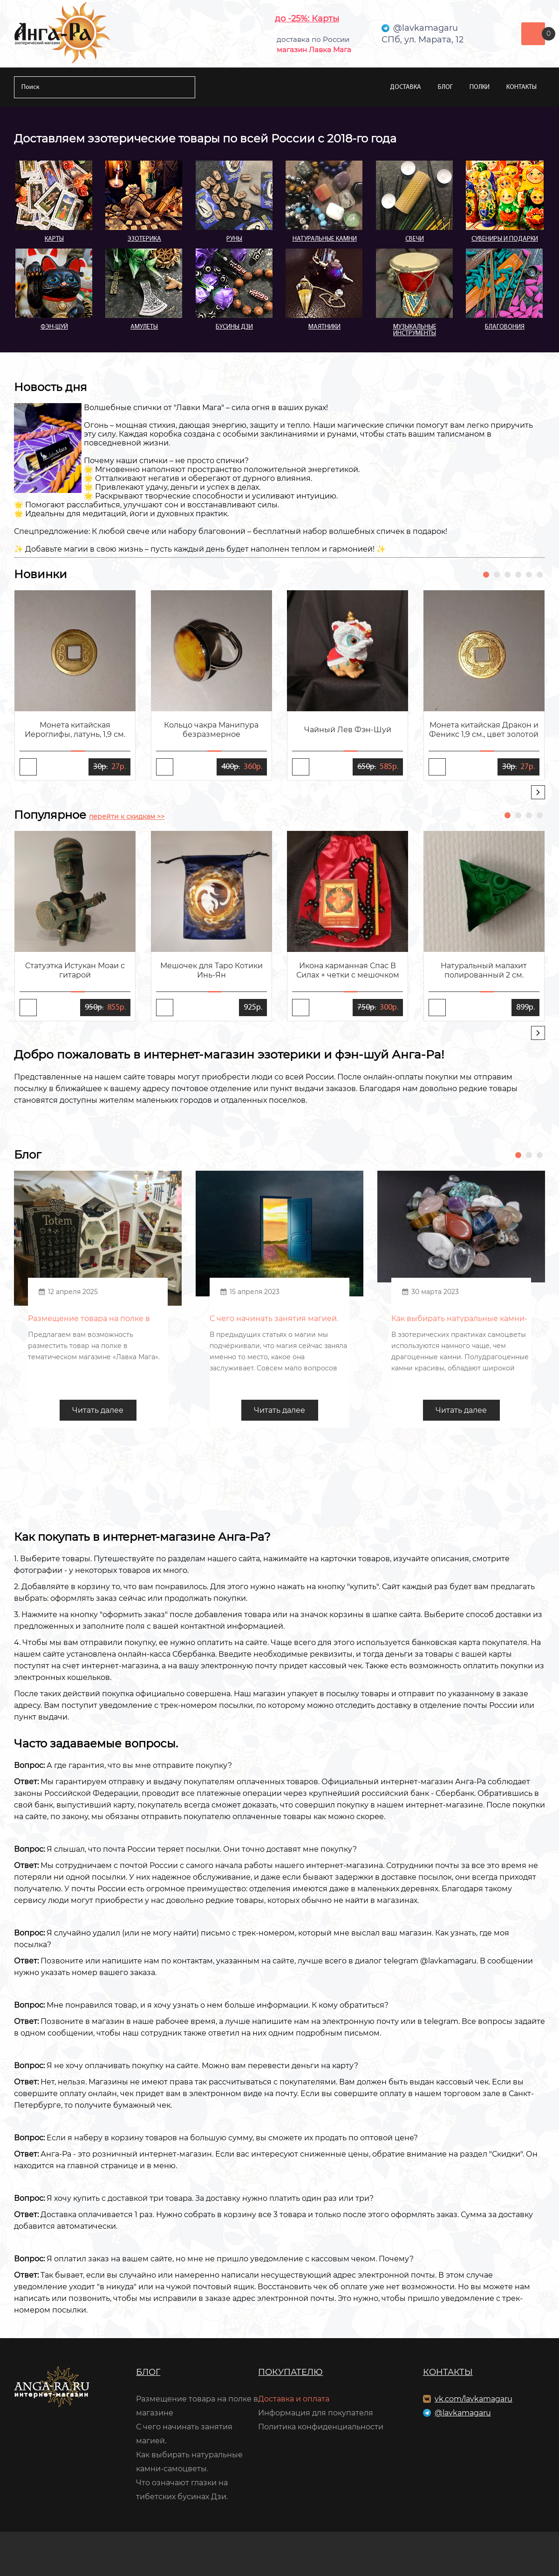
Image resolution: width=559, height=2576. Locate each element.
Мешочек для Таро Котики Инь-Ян (211, 970)
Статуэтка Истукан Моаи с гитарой (75, 970)
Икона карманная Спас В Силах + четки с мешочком (347, 970)
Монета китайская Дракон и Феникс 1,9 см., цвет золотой (484, 730)
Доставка (405, 87)
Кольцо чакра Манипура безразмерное (211, 730)
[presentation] (538, 792)
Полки (480, 87)
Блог (445, 87)
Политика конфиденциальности (320, 2426)
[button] (486, 575)
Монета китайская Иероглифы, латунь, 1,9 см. (75, 730)
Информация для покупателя (315, 2412)
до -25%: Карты (307, 18)
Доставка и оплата (293, 2398)
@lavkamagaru (463, 2412)
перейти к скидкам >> (126, 816)
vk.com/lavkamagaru (473, 2398)
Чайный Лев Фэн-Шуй (347, 729)
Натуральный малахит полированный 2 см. (484, 970)
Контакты (521, 87)
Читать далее (97, 1410)
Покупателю (290, 2372)
